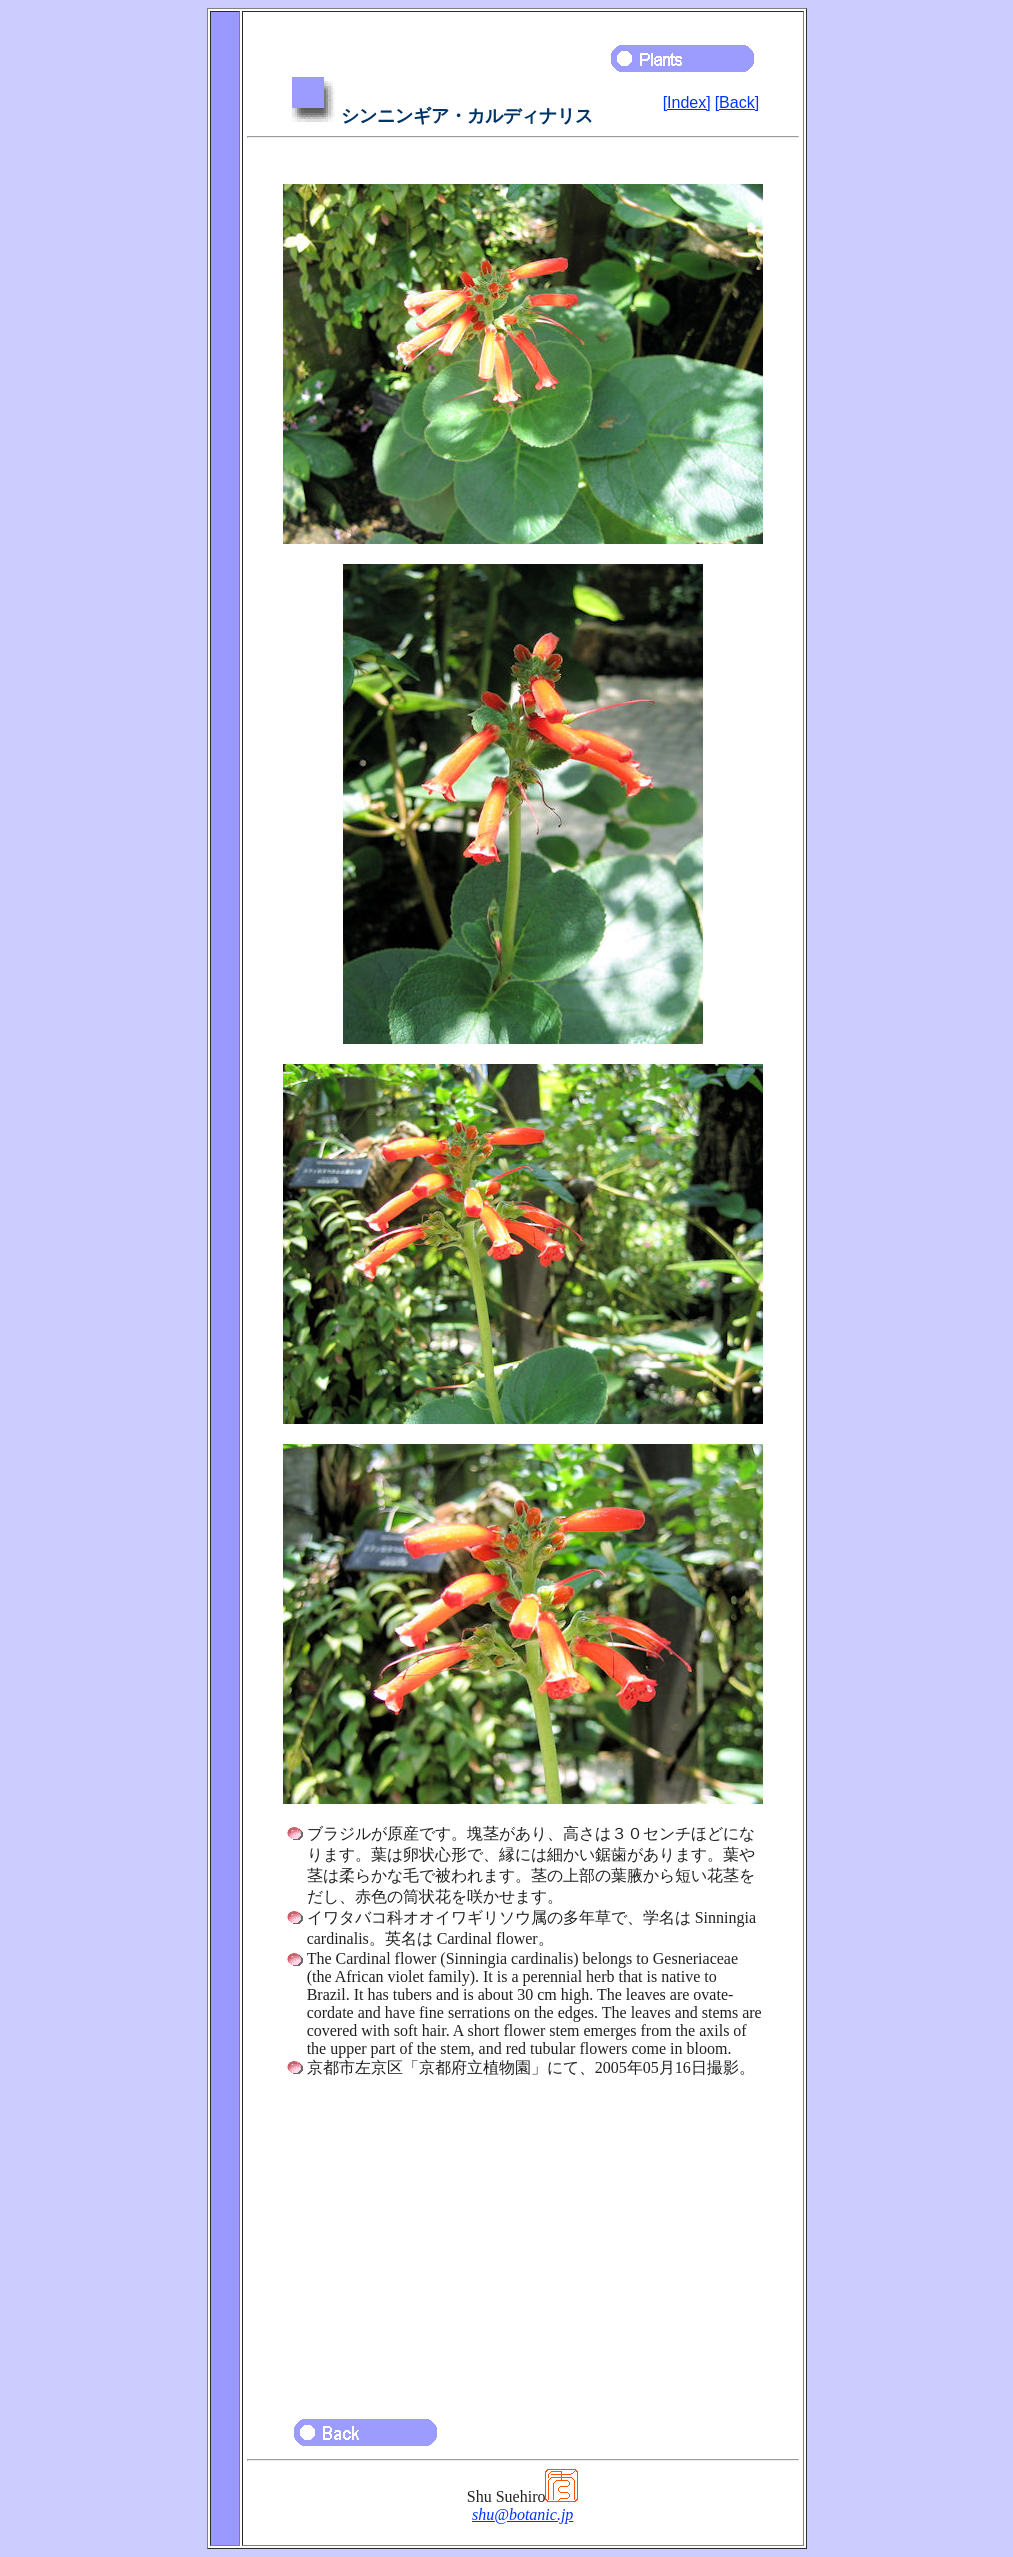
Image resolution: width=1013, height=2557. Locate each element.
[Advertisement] (523, 2239)
